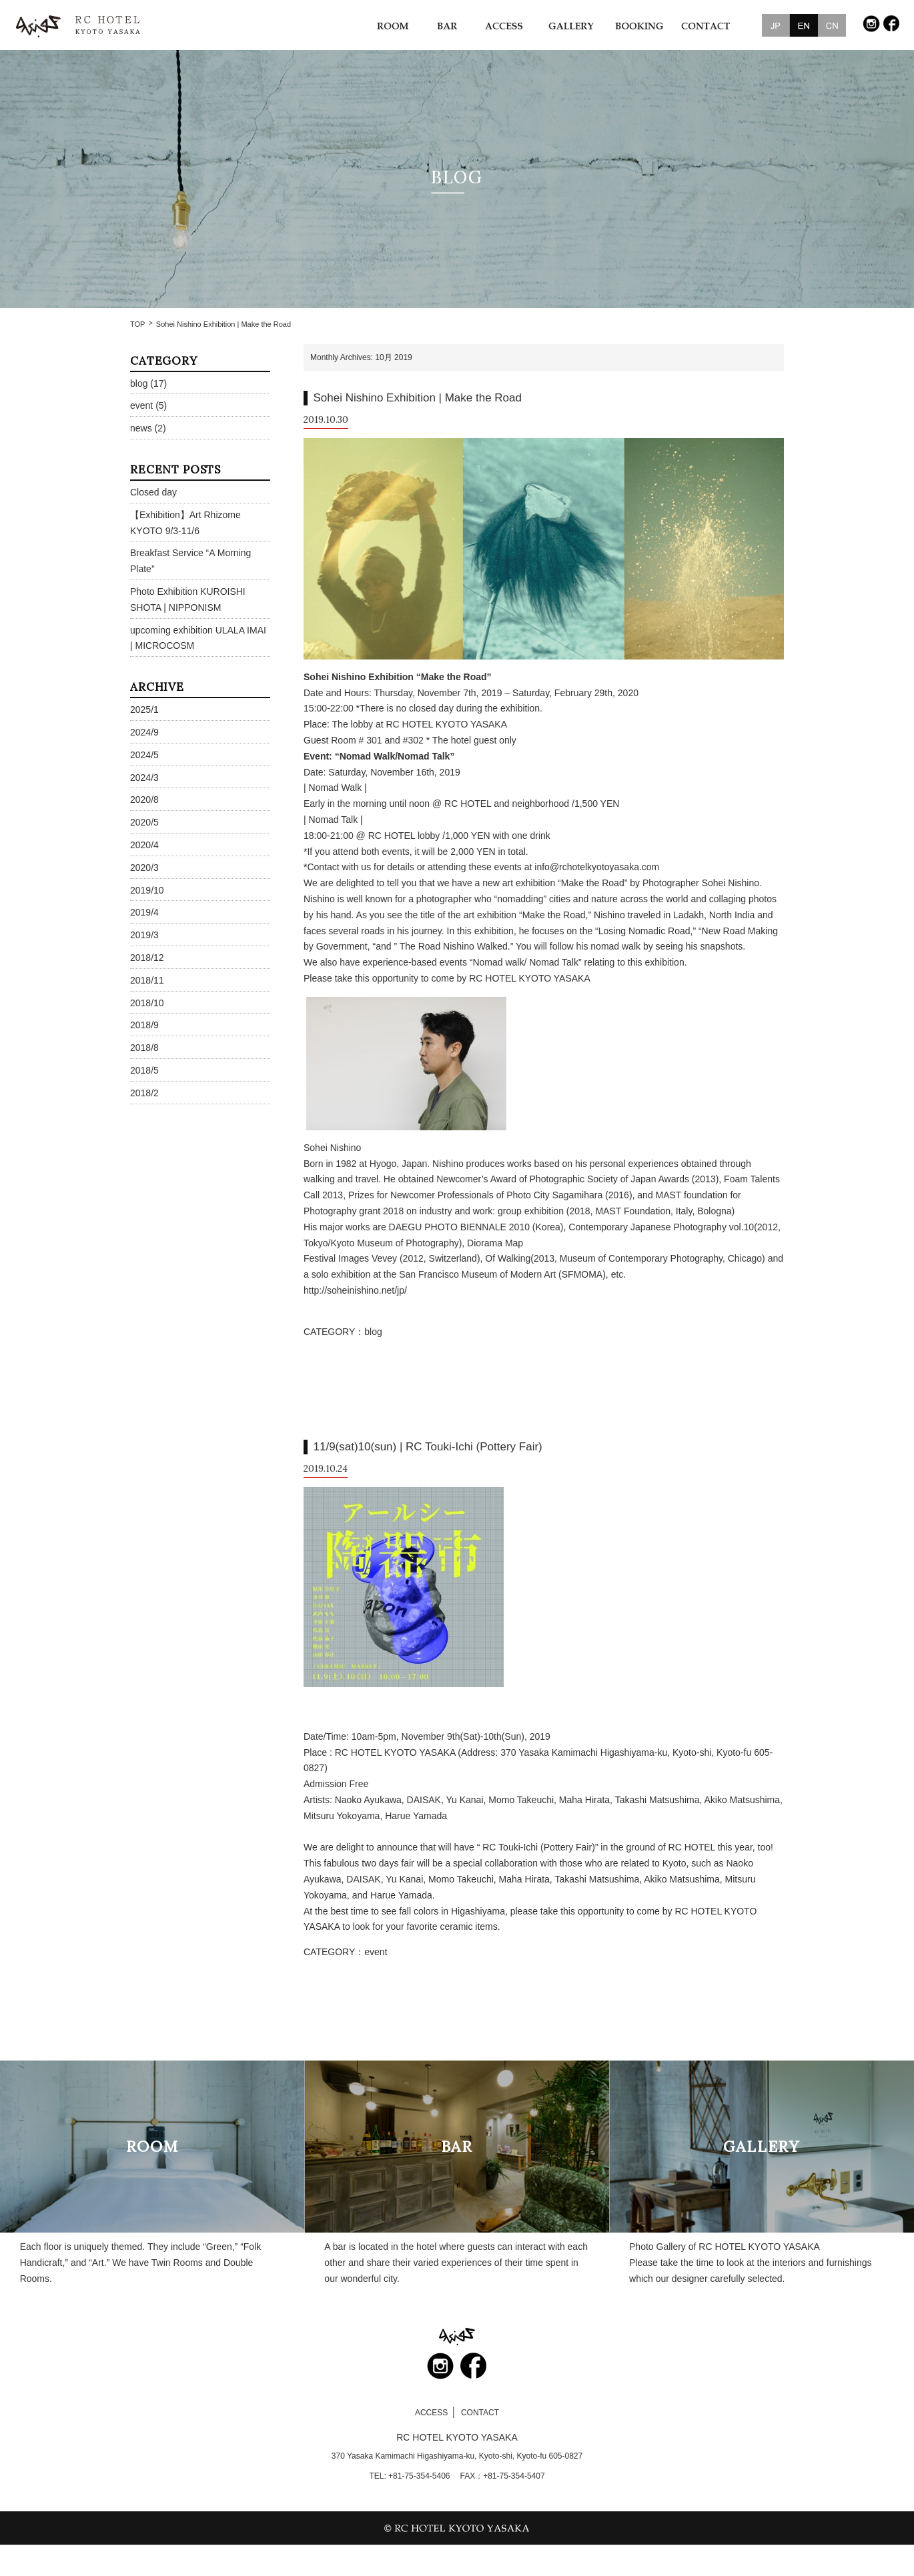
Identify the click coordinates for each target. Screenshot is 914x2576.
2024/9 (144, 732)
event (375, 1952)
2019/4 (144, 912)
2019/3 (144, 935)
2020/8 (144, 799)
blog (373, 1331)
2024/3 (144, 777)
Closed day (153, 492)
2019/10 (147, 890)
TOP (137, 324)
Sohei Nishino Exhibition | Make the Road (418, 397)
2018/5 (144, 1070)
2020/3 (144, 867)
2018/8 (144, 1047)
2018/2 (144, 1093)
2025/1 (144, 709)
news (141, 428)
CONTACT (480, 2412)
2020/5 (144, 822)
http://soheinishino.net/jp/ (355, 1290)
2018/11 (147, 980)
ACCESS (431, 2412)
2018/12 (147, 957)
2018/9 (144, 1025)
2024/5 (144, 755)
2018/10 (147, 1003)
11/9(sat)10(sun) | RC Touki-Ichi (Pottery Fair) (428, 1446)
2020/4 (144, 845)
